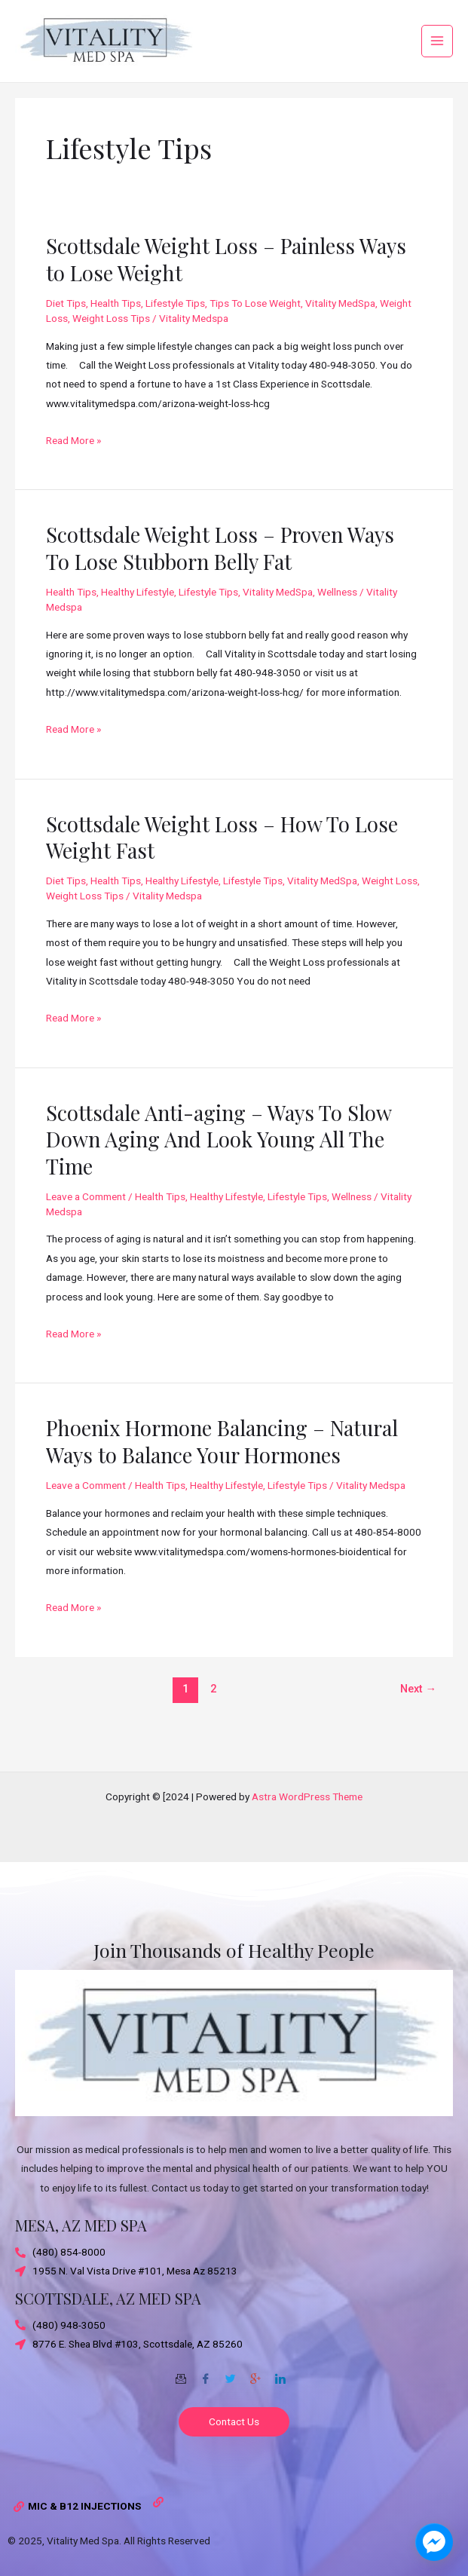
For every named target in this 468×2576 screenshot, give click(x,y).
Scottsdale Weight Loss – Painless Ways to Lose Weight (226, 285)
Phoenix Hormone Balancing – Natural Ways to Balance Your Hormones (222, 1467)
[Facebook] (205, 2373)
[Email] (181, 2373)
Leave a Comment (86, 1223)
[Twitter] (230, 2373)
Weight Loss (390, 907)
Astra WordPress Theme (307, 1796)
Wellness (337, 618)
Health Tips (115, 329)
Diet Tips (66, 329)
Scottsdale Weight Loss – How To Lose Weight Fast (222, 862)
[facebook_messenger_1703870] (434, 2542)
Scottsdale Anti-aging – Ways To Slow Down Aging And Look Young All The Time (218, 1164)
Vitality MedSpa (340, 329)
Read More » (73, 465)
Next (418, 1715)
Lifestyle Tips (175, 329)
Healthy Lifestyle (137, 618)
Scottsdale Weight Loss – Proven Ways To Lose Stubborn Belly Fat (220, 574)
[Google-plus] (255, 2373)
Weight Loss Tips (111, 344)
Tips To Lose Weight (255, 329)
